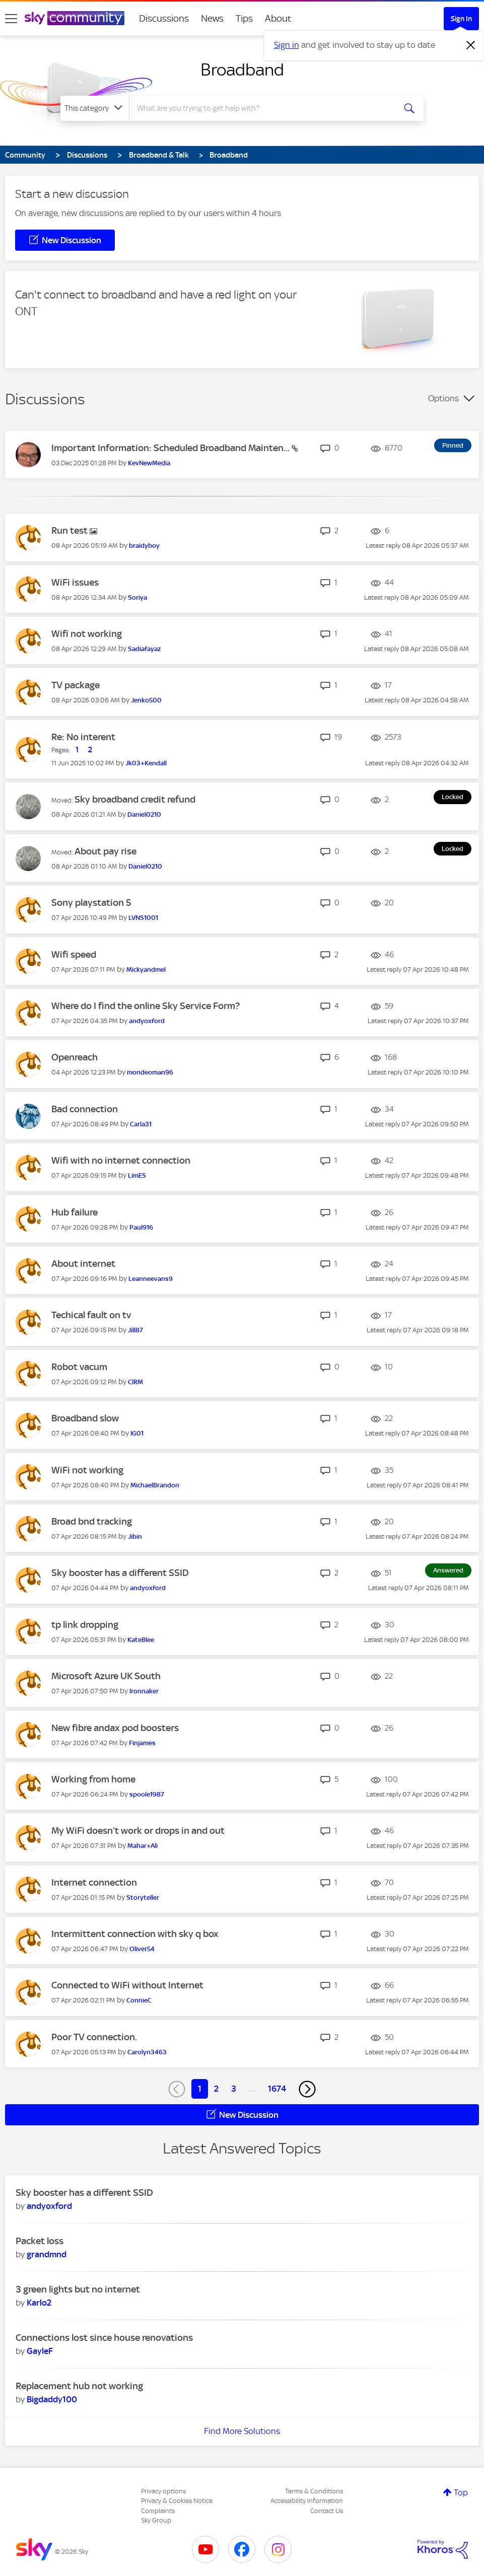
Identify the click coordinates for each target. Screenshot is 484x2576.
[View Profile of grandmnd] (46, 2254)
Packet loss (39, 2241)
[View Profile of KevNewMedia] (149, 463)
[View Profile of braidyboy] (144, 545)
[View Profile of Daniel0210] (144, 814)
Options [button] (443, 398)
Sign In (461, 18)
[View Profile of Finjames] (142, 1743)
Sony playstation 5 (91, 902)
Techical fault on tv (91, 1315)
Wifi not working (86, 633)
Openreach (74, 1057)
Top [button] (461, 2492)
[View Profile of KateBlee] (140, 1639)
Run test (70, 530)
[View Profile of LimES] (137, 1175)
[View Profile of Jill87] (135, 1330)
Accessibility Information (306, 2501)
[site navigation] (11, 19)
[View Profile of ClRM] (135, 1382)
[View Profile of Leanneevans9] (150, 1278)
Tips (244, 18)
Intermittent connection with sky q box (135, 1934)
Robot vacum (79, 1367)
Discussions (164, 18)
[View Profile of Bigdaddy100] (52, 2399)
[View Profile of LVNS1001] (143, 917)
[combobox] (261, 108)
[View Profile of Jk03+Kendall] (146, 763)
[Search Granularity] (94, 108)
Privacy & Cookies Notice (177, 2501)
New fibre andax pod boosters (115, 1728)
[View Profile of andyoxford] (147, 1021)
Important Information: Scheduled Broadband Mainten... (171, 448)
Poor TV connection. (94, 2037)
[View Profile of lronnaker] (144, 1691)
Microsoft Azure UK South (106, 1676)
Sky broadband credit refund (135, 799)
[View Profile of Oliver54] (142, 1949)
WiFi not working (87, 1470)
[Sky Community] (74, 18)
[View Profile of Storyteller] (142, 1897)
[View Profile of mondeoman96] (150, 1072)
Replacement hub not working (79, 2386)
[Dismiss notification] (471, 45)
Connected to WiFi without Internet (127, 1985)
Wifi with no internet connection (120, 1160)
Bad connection (84, 1109)
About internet (83, 1263)
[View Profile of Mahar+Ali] (142, 1845)
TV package (75, 685)
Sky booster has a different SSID (120, 1573)
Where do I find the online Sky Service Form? (145, 1006)
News (212, 18)
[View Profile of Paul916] (141, 1227)
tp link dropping (84, 1624)
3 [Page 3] (233, 2089)
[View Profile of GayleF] (40, 2351)
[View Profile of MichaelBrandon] (154, 1485)
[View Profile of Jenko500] (146, 700)
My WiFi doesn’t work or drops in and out (138, 1830)
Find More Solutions (242, 2431)
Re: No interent (83, 737)
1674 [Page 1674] (277, 2089)
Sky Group (156, 2520)
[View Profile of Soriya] (137, 597)
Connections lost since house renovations (104, 2337)
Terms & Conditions (314, 2491)
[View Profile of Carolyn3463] (147, 2052)
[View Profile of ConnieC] (139, 2000)
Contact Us (326, 2511)
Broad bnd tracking (91, 1521)
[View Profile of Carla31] (141, 1124)
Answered (448, 1570)
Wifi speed (73, 954)
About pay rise (105, 851)
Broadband (242, 69)
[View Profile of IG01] (137, 1433)
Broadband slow (85, 1418)
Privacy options (163, 2491)
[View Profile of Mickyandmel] (146, 969)
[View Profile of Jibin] (135, 1536)
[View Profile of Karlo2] (39, 2303)
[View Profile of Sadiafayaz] (144, 649)
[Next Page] (307, 2089)
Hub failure (74, 1212)
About (278, 18)
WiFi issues (75, 582)
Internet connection (94, 1882)
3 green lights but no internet (78, 2289)
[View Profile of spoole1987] (146, 1794)
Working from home (93, 1779)
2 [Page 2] (216, 2089)
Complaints (158, 2511)
